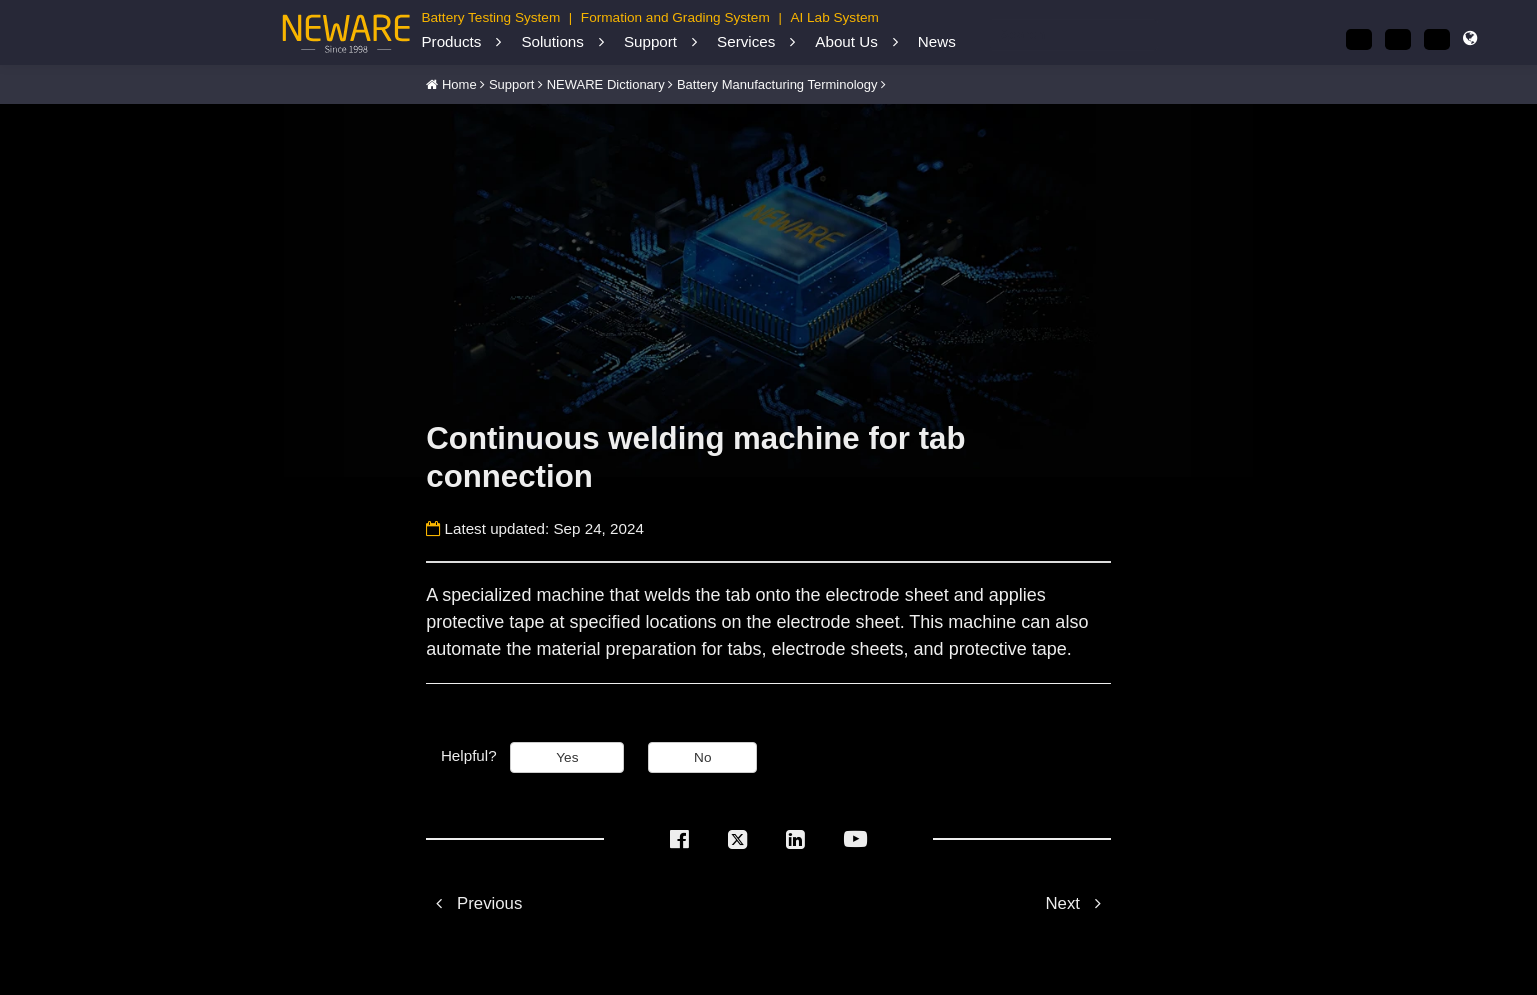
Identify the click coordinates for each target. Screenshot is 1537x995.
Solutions (552, 41)
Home (459, 84)
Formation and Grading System (675, 17)
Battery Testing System (490, 17)
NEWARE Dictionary (606, 84)
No (702, 757)
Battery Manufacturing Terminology (777, 84)
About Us (846, 41)
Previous (474, 903)
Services (746, 41)
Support (650, 41)
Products (451, 41)
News (937, 41)
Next (1077, 903)
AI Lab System (834, 17)
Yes (567, 757)
